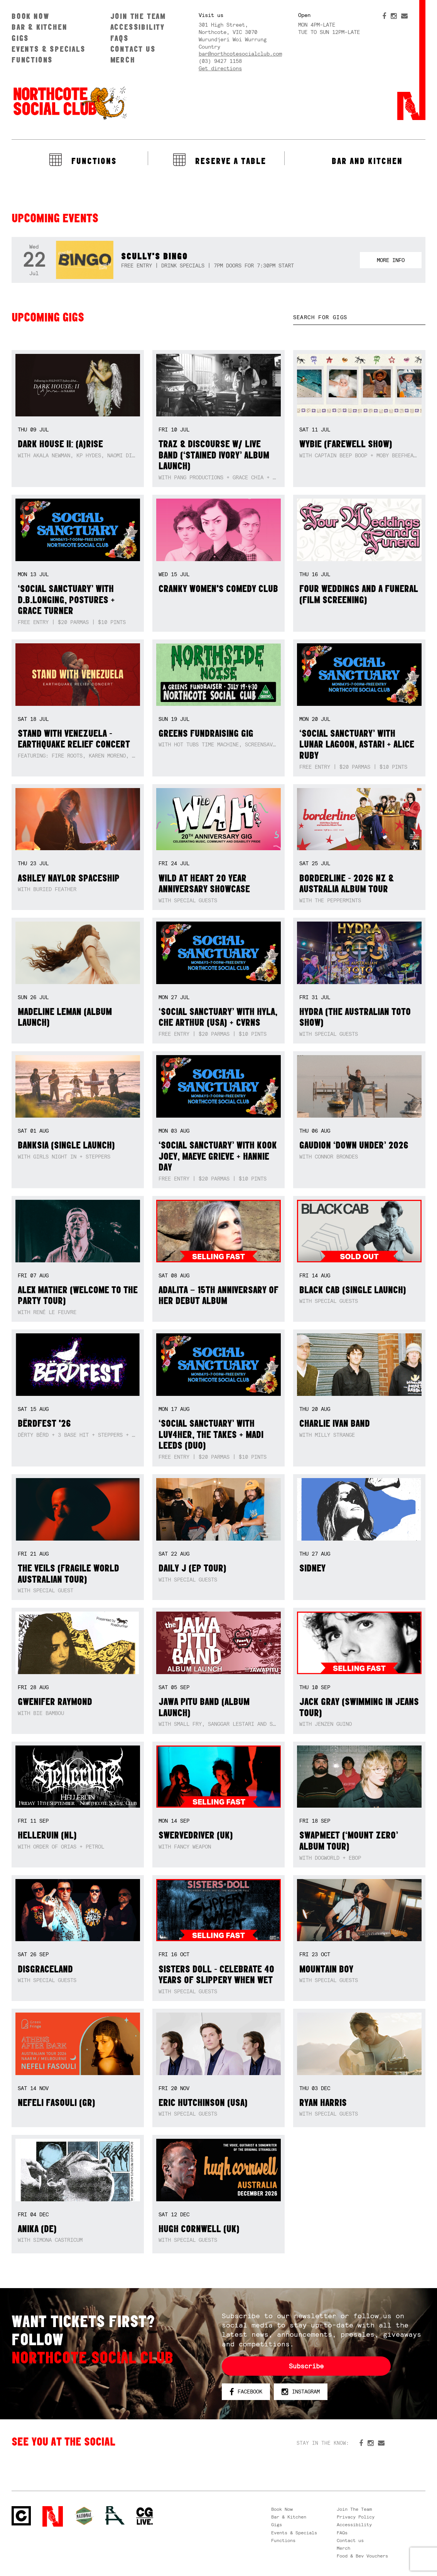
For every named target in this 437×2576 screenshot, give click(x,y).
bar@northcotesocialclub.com (240, 53)
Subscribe (306, 2366)
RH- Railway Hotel (115, 2515)
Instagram (301, 2392)
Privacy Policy (356, 2517)
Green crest (84, 2515)
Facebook (245, 2392)
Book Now (30, 16)
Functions (32, 59)
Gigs (20, 38)
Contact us (133, 48)
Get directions (220, 68)
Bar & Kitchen (39, 26)
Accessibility (137, 26)
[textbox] (359, 317)
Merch (122, 59)
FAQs (119, 38)
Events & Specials (49, 48)
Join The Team (138, 16)
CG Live (144, 2516)
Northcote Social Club (69, 102)
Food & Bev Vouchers (362, 2556)
